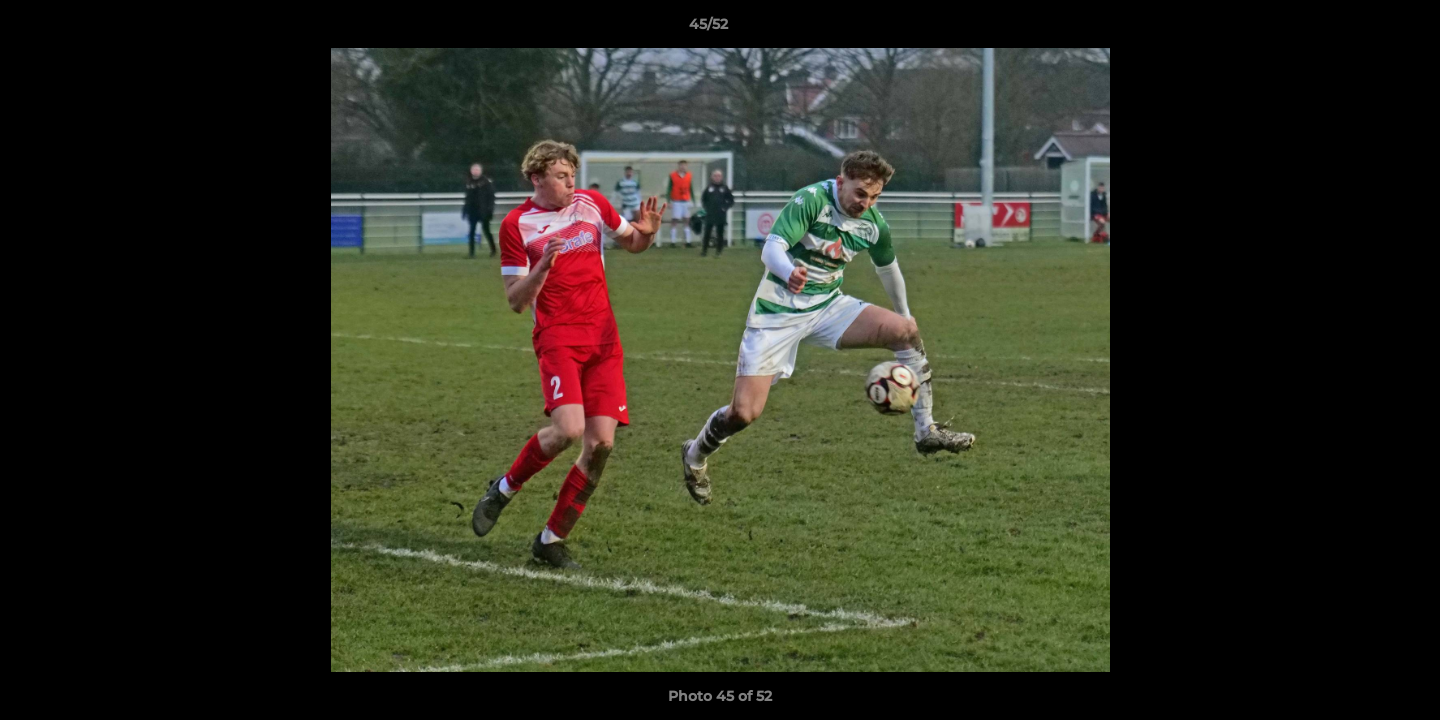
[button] (1356, 29)
